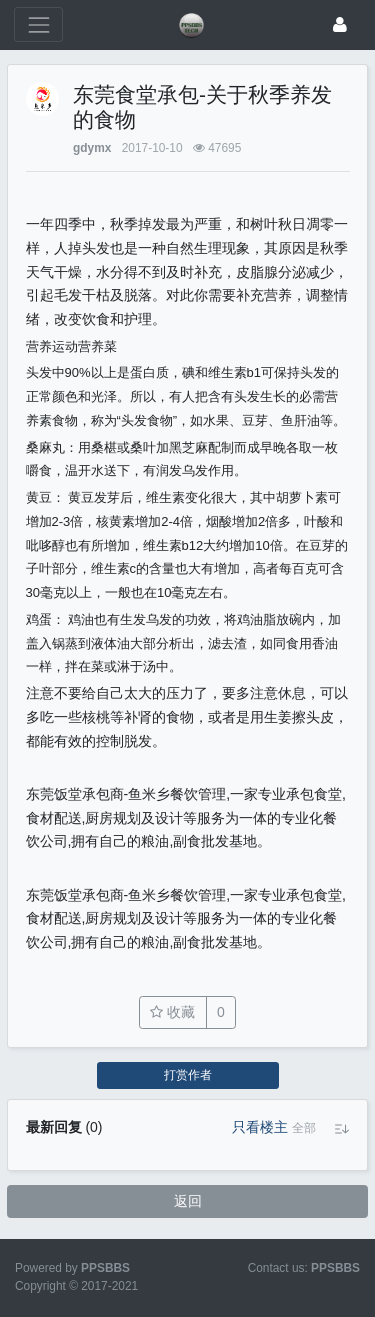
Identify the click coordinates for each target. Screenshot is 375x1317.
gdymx (92, 148)
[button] (304, 1128)
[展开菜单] (38, 24)
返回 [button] (188, 1201)
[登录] (340, 24)
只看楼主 (260, 1127)
